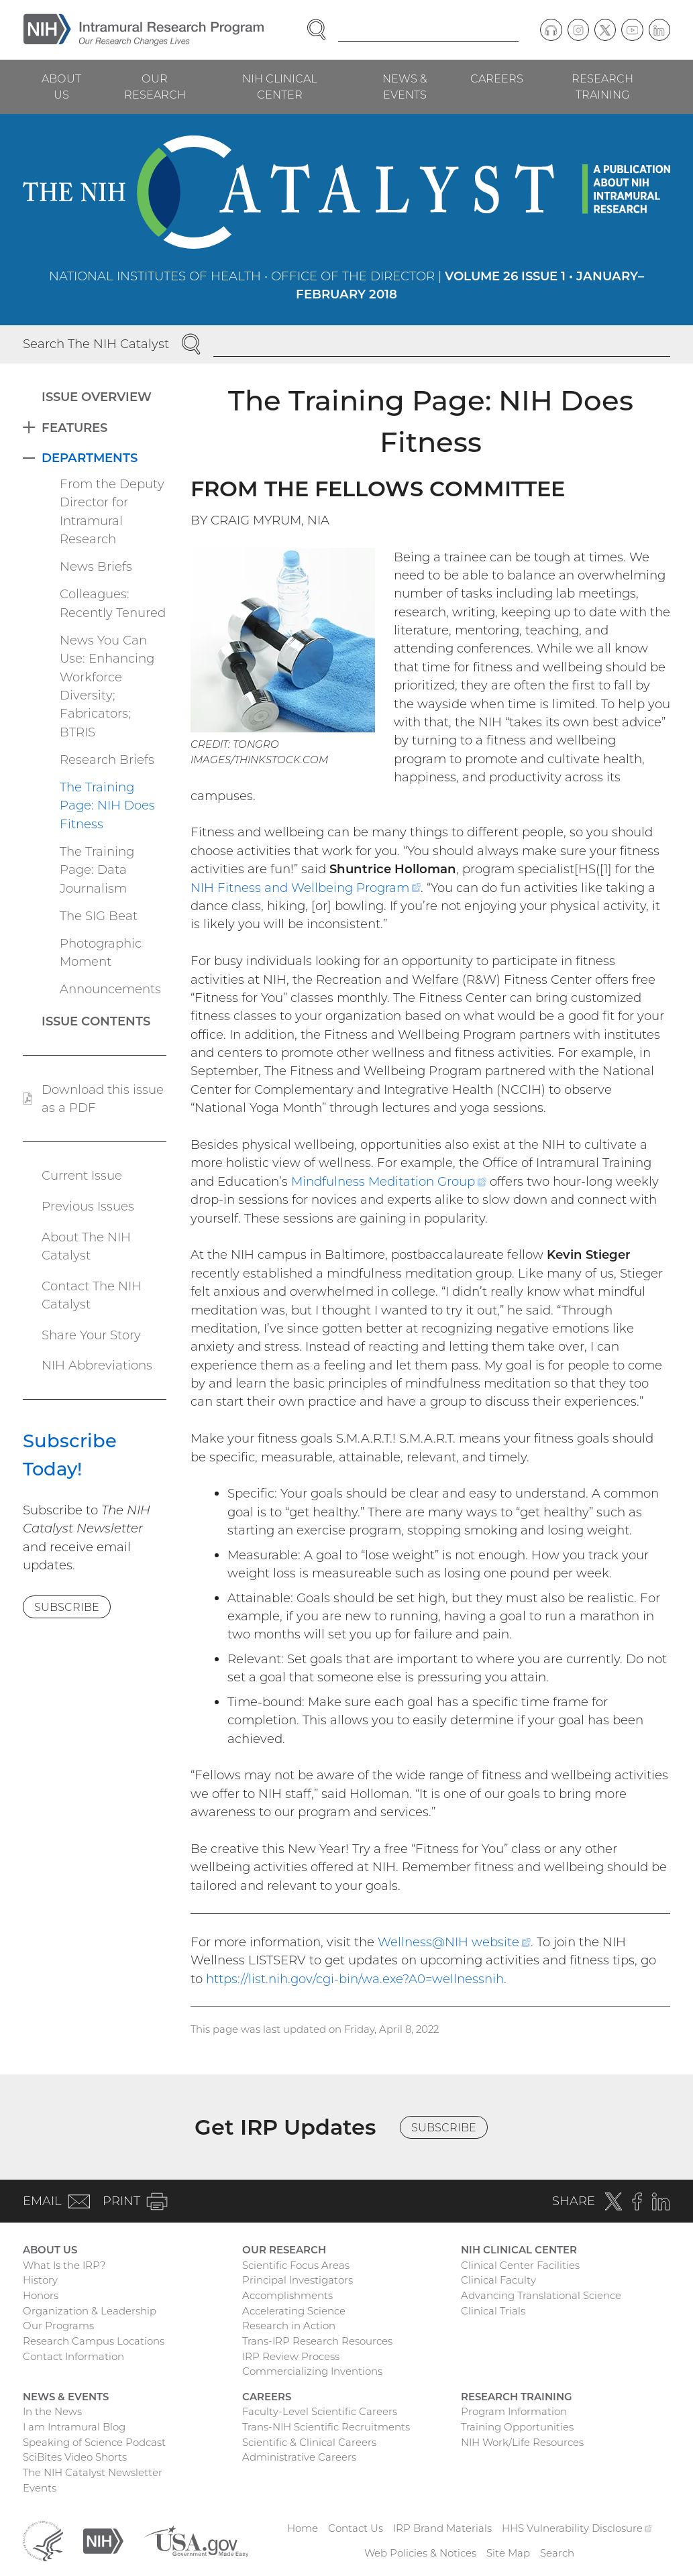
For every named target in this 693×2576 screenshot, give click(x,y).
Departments (90, 457)
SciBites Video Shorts (75, 2457)
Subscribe (66, 1607)
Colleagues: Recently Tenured (113, 603)
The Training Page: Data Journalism (97, 870)
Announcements (110, 989)
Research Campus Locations (93, 2341)
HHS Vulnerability (577, 2528)
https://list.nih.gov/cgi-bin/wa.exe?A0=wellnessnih (355, 1978)
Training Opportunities (517, 2426)
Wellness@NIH (454, 1942)
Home (302, 2528)
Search (557, 2552)
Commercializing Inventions (312, 2371)
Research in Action (288, 2325)
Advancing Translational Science (541, 2295)
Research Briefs (107, 759)
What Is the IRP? (64, 2265)
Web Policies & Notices (420, 2552)
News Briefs (96, 566)
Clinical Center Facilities (520, 2265)
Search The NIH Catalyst (96, 343)
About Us (61, 86)
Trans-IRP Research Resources (317, 2341)
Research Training (602, 86)
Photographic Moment (101, 952)
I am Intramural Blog (74, 2426)
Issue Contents (96, 1021)
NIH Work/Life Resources (522, 2442)
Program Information (514, 2411)
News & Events (404, 86)
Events (39, 2487)
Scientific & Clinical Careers (309, 2442)
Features (74, 427)
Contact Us (355, 2528)
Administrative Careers (299, 2457)
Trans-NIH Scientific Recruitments (326, 2426)
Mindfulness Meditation (388, 1181)
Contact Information (73, 2356)
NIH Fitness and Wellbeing (305, 887)
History (40, 2280)
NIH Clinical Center (279, 86)
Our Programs (58, 2325)
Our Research (155, 86)
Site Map (508, 2552)
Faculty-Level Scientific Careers (319, 2411)
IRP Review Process (290, 2356)
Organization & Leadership (89, 2310)
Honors (40, 2295)
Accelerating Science (293, 2310)
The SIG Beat (99, 915)
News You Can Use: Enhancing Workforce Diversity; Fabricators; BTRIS (107, 686)
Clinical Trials (493, 2310)
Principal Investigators (297, 2280)
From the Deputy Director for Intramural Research (112, 511)
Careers (496, 78)
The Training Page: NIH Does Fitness (107, 805)
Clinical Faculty (498, 2280)
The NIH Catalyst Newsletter (92, 2472)
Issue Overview (97, 396)
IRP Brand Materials (442, 2528)
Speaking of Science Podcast (94, 2442)
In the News (52, 2411)
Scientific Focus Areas (296, 2265)
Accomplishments (287, 2295)
